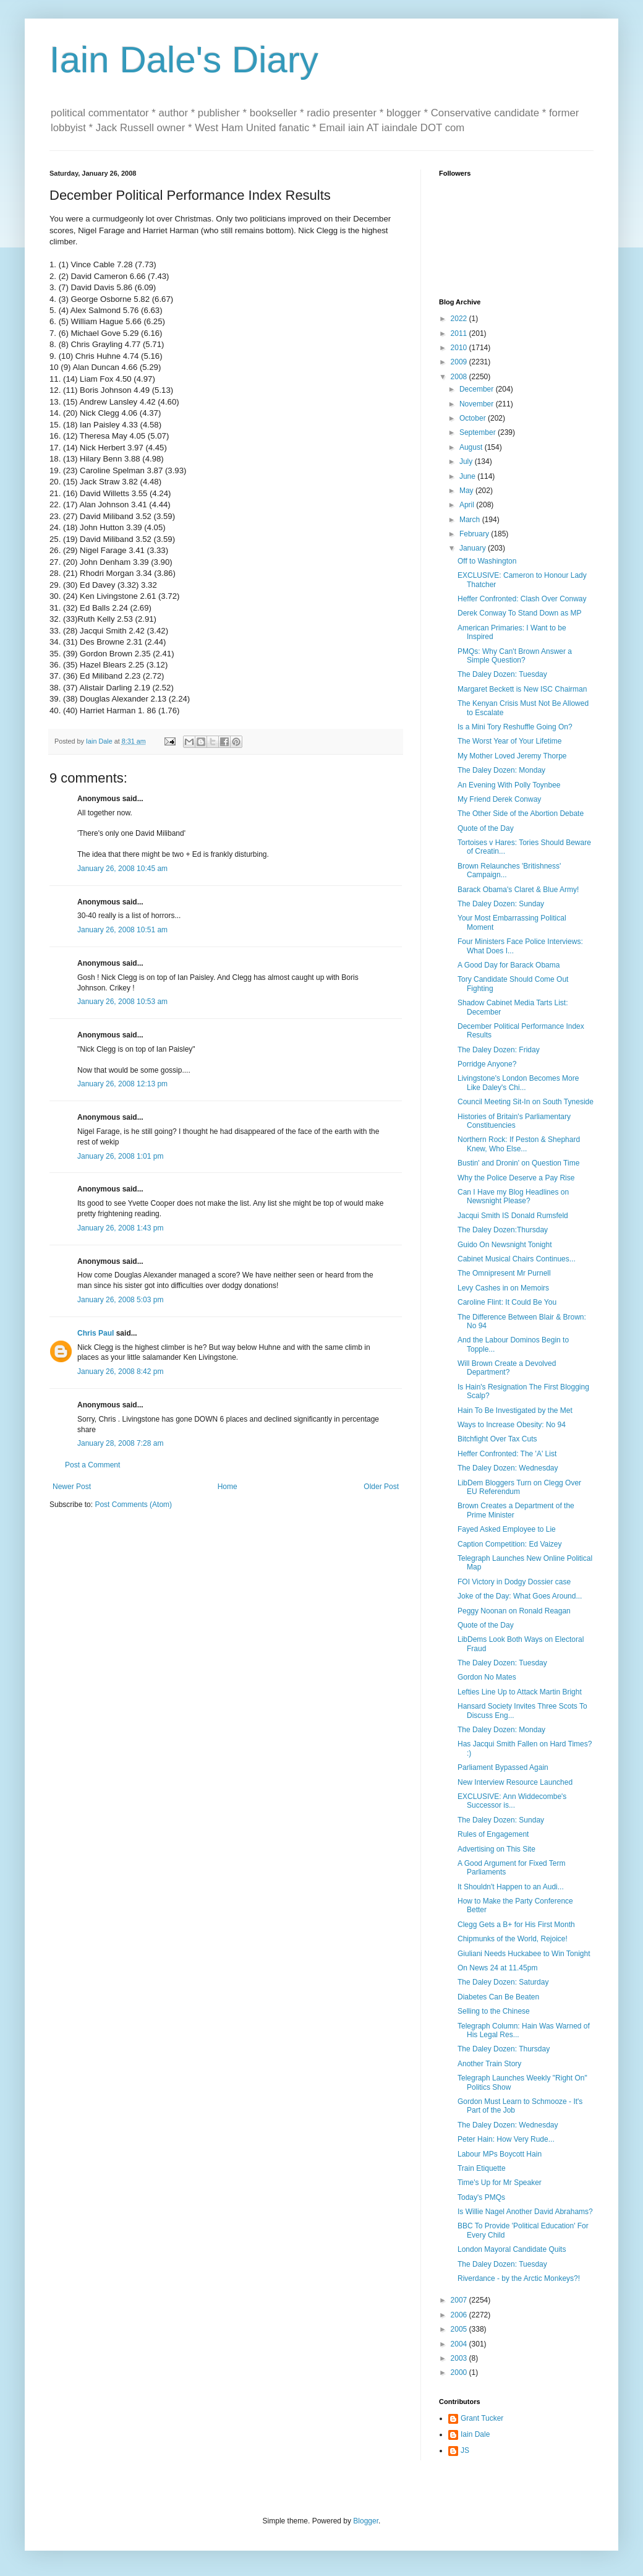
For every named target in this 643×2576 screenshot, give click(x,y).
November (477, 404)
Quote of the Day (486, 828)
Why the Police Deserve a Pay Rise (516, 1178)
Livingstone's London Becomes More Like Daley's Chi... (518, 1082)
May (467, 490)
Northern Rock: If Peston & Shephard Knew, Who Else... (519, 1144)
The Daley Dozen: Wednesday (508, 1468)
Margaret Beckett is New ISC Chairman (522, 689)
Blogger (365, 2521)
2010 (460, 347)
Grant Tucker (482, 2418)
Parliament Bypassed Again (503, 1767)
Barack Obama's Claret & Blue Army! (518, 889)
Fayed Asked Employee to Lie (507, 1529)
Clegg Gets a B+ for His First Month (516, 1924)
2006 (460, 2315)
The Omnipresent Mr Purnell (504, 1273)
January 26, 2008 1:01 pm (120, 1156)
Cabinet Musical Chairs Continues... (517, 1259)
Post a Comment (92, 1465)
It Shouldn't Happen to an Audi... (511, 1887)
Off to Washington (487, 561)
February (475, 534)
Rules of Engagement (493, 1834)
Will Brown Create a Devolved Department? (507, 1367)
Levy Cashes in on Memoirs (503, 1288)
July (467, 461)
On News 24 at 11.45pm (497, 1968)
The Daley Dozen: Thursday (504, 2049)
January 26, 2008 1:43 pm (120, 1228)
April (467, 504)
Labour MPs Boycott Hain (500, 2154)
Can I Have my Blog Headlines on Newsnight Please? (513, 1196)
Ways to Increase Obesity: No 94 (512, 1424)
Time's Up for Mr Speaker (500, 2182)
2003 (460, 2358)
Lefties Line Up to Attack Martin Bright (520, 1692)
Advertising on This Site (496, 1849)
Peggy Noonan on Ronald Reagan (514, 1611)
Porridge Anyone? (487, 1064)
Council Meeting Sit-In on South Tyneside (526, 1101)
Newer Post (72, 1486)
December (477, 389)
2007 (460, 2300)
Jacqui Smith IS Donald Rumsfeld (513, 1215)
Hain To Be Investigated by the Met (515, 1410)
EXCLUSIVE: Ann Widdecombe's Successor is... (512, 1801)
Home (227, 1486)
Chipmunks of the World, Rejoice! (513, 1938)
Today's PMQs (481, 2197)
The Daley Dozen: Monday (501, 770)
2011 (460, 333)
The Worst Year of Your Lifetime (510, 741)
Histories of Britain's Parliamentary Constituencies (514, 1121)
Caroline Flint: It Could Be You (507, 1302)
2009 (460, 362)
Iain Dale (475, 2434)
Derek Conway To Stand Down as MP (520, 613)
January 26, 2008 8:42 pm (120, 1371)
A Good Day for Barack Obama (509, 965)
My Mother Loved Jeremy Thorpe (512, 756)
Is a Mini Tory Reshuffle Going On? (515, 727)
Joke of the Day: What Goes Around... (520, 1596)
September (478, 432)
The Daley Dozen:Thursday (503, 1230)
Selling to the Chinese (494, 2011)
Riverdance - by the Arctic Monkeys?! (519, 2278)
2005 (460, 2329)
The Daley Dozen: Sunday (501, 903)
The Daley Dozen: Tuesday (502, 674)
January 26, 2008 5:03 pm (120, 1299)
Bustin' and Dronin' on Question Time (518, 1163)
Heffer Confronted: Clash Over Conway (522, 599)
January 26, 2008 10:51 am (122, 929)
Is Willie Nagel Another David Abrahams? (525, 2211)
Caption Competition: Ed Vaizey (510, 1544)
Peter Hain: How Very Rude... (506, 2139)
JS (465, 2450)
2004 (460, 2344)
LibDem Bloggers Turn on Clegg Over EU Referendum (519, 1487)
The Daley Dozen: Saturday (503, 1982)
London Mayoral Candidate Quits (512, 2249)
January (473, 548)
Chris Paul (95, 1333)
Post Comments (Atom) (133, 1504)
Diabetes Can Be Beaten (498, 1997)
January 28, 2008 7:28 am (120, 1443)
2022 (460, 318)
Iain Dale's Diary (183, 59)
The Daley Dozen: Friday (499, 1049)
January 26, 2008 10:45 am (122, 868)
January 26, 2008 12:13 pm (122, 1084)
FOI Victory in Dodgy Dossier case (514, 1582)
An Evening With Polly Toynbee (509, 785)
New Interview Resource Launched (515, 1782)
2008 (460, 376)
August (472, 447)
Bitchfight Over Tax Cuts (497, 1439)
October (473, 418)
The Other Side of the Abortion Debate (521, 813)
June (468, 476)
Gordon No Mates (487, 1677)
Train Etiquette (482, 2168)
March (470, 519)
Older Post (381, 1486)
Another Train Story (489, 2063)
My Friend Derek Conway (499, 799)
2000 (460, 2372)
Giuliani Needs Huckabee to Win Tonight (524, 1953)
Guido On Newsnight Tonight (505, 1244)
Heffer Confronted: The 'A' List (507, 1453)
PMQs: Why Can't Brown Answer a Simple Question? (515, 655)
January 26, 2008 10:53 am (122, 1001)
